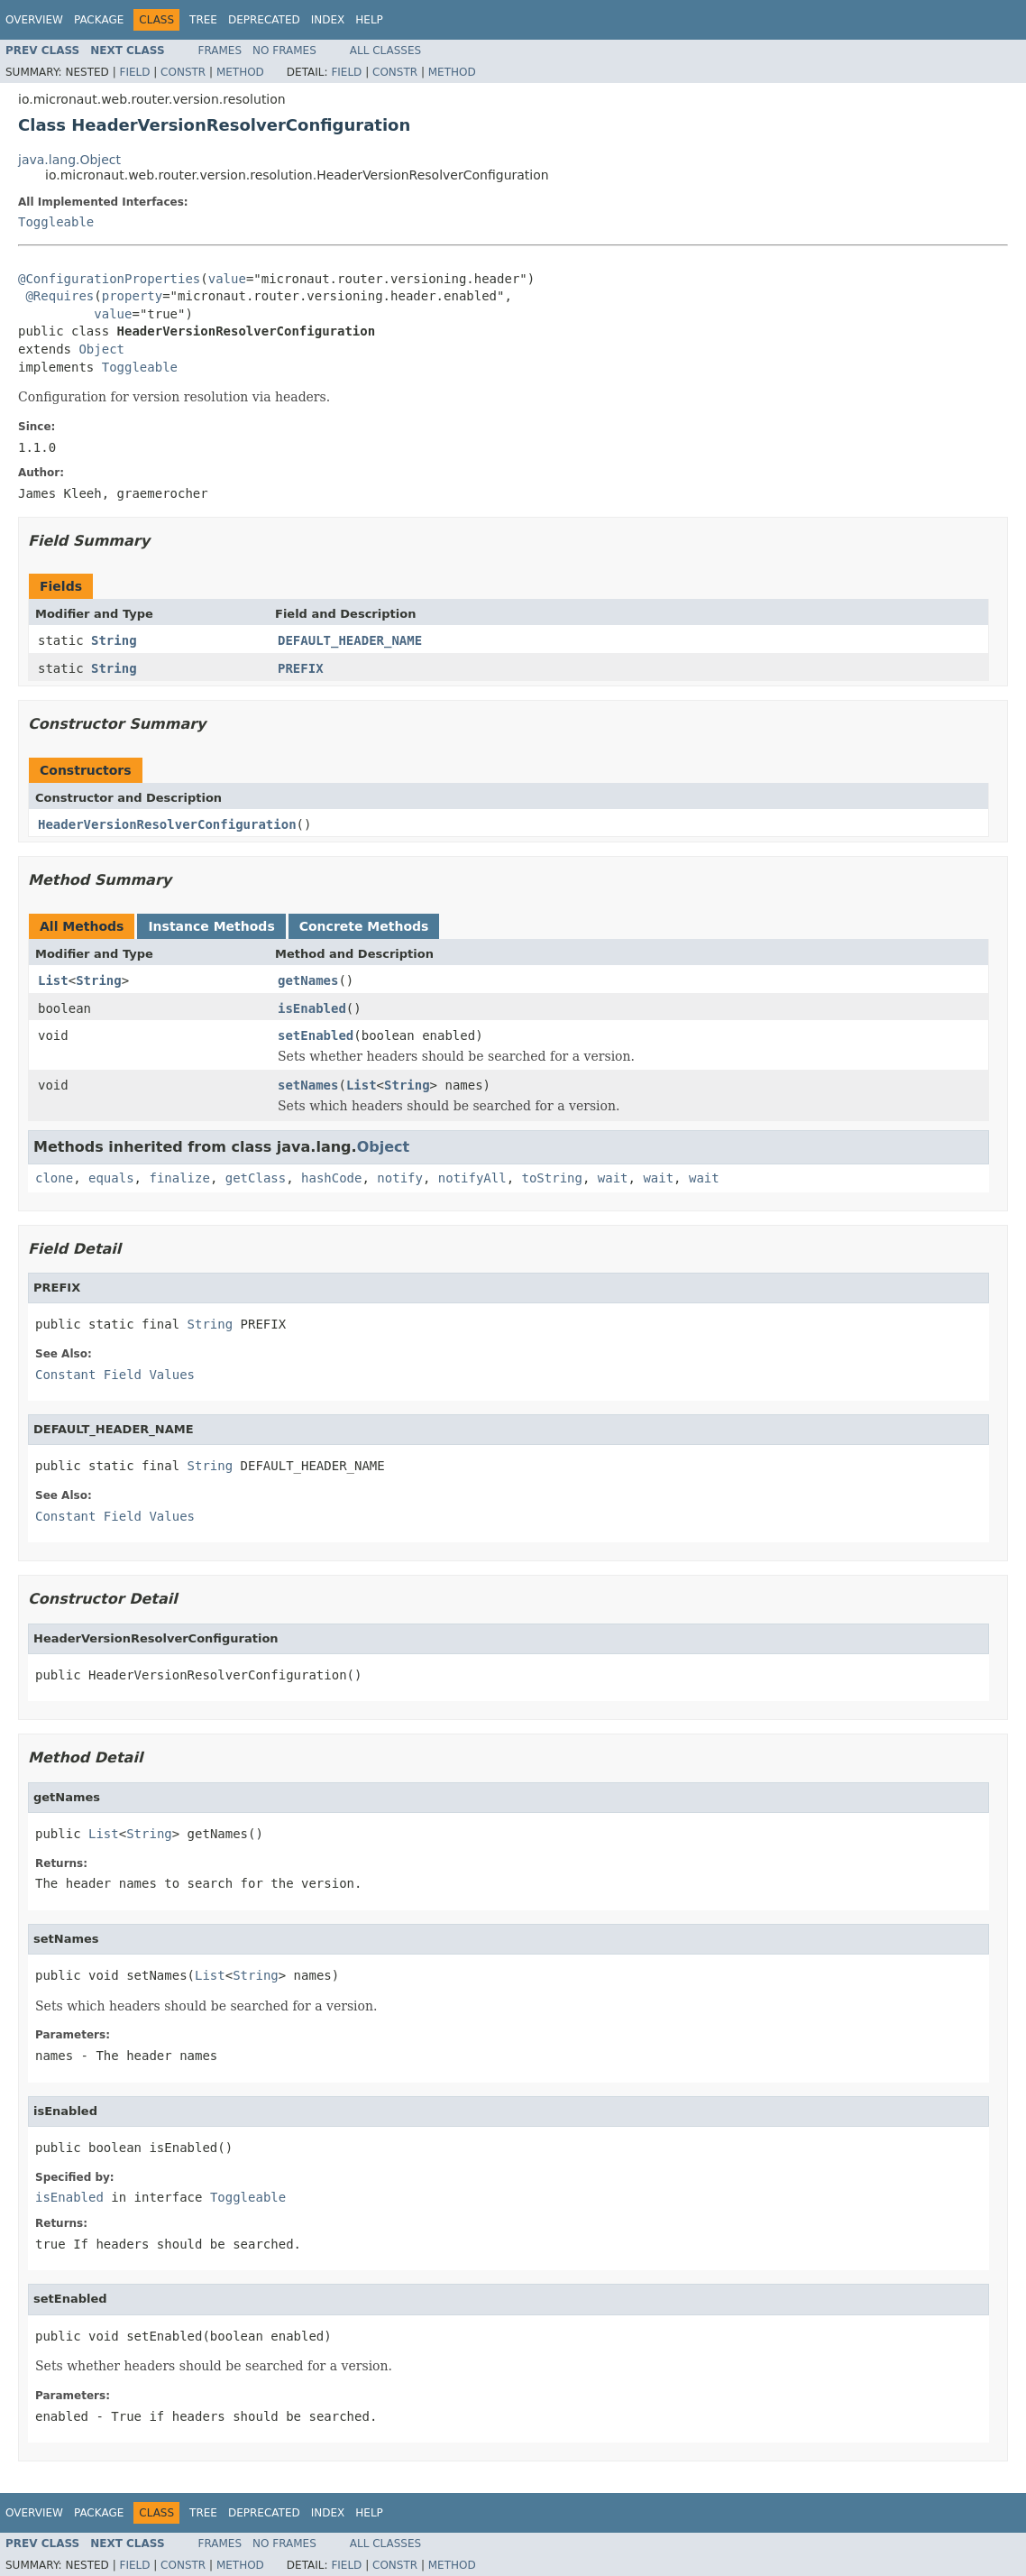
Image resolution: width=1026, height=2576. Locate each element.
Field (134, 72)
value (227, 278)
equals (111, 1178)
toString (552, 1178)
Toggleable (56, 222)
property (132, 296)
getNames (308, 980)
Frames (220, 50)
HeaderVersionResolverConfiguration (167, 824)
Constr (183, 72)
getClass (255, 1178)
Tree (203, 20)
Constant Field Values (115, 1374)
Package (99, 20)
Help (369, 20)
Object (101, 349)
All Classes (385, 50)
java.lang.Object (69, 159)
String (114, 640)
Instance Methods (211, 926)
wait (613, 1178)
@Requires (59, 296)
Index (328, 20)
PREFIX (301, 668)
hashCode (331, 1178)
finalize (179, 1178)
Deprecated (264, 20)
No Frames (284, 50)
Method (240, 72)
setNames (308, 1085)
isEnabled (312, 1008)
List (53, 980)
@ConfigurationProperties (109, 278)
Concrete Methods (364, 926)
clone (54, 1178)
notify (400, 1178)
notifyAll (472, 1178)
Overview (34, 20)
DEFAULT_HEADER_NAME (350, 640)
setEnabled (315, 1035)
